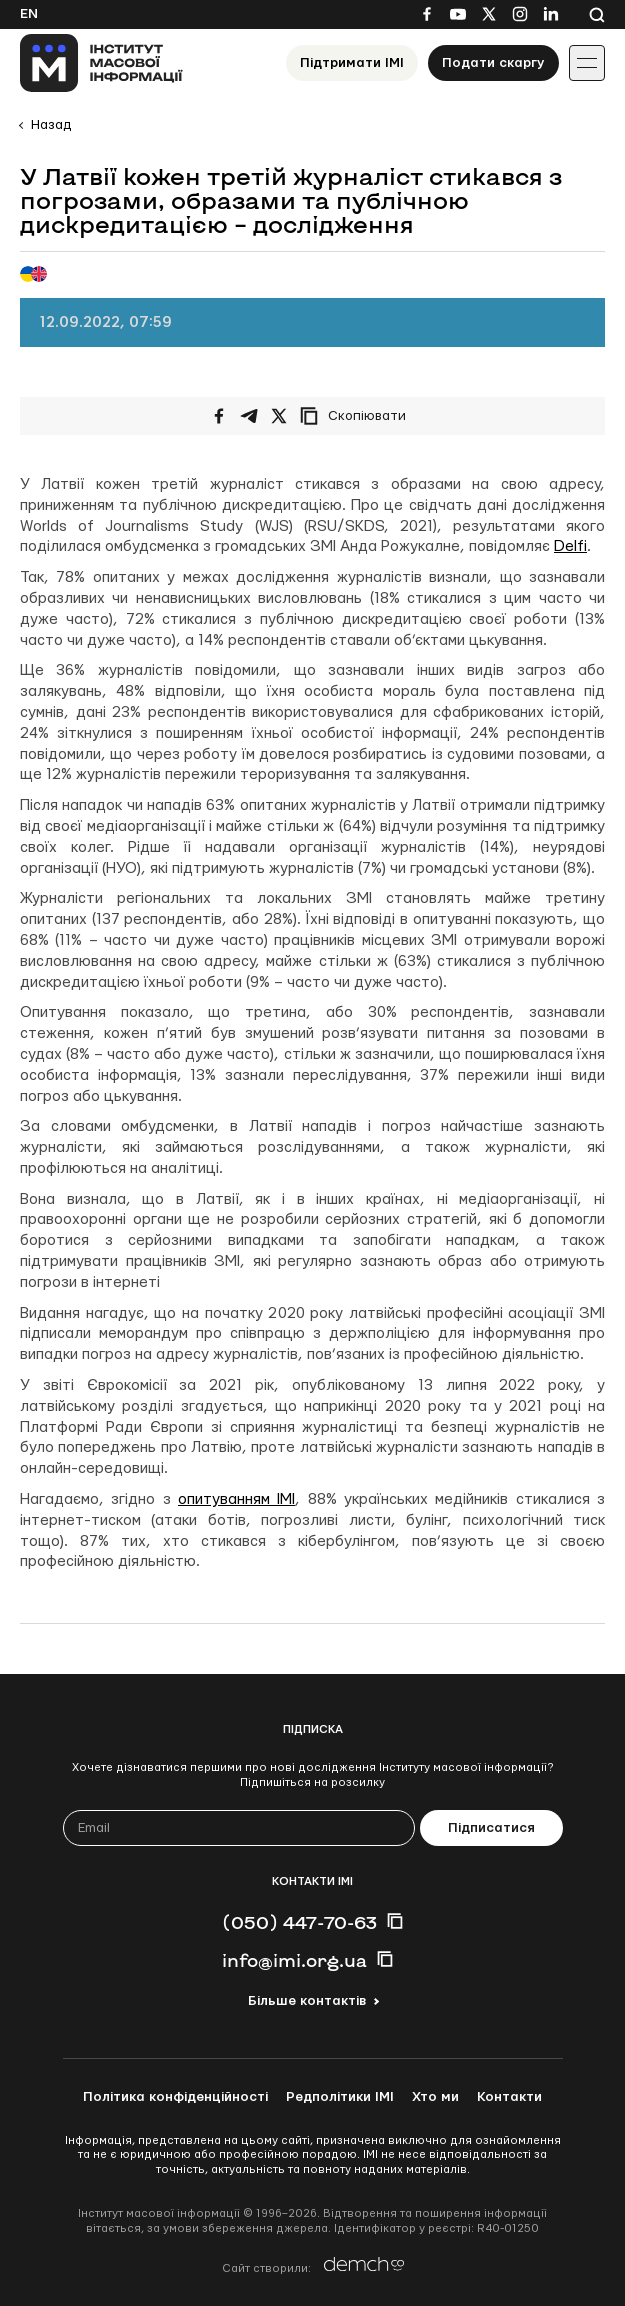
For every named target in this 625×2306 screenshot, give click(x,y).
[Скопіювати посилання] (358, 416)
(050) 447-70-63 (299, 1922)
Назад (51, 125)
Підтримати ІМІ (352, 63)
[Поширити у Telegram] (249, 416)
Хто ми (435, 2097)
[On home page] (101, 63)
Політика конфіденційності (175, 2097)
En (29, 14)
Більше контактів (307, 2001)
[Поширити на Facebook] (219, 416)
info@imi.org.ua (294, 1960)
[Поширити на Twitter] (279, 416)
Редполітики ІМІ (340, 2097)
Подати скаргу (493, 63)
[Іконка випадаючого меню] (587, 63)
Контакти (509, 2097)
